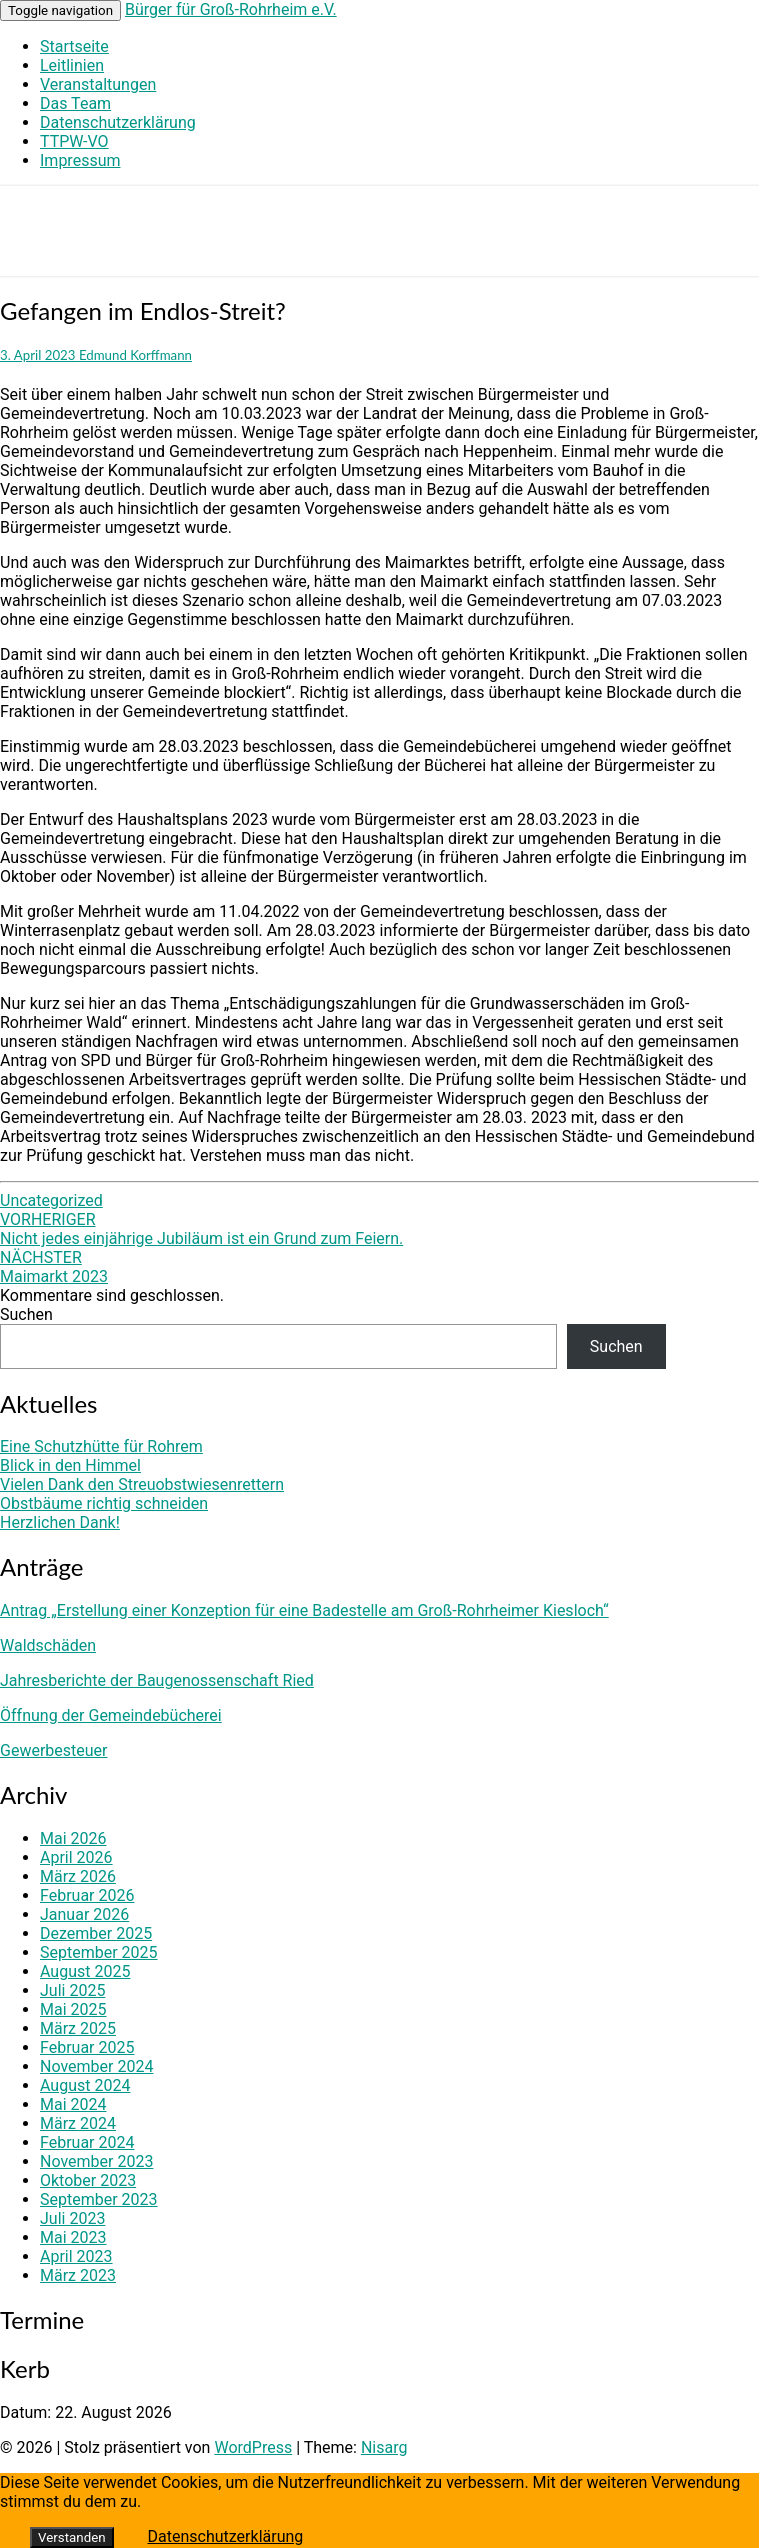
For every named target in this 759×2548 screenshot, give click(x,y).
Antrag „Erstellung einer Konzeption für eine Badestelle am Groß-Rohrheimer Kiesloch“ (304, 1610)
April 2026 (76, 1857)
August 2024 (85, 2085)
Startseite (74, 46)
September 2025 (99, 1952)
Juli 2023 (72, 2218)
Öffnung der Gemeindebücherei (111, 1715)
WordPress (253, 2447)
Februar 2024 (87, 2142)
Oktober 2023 (88, 2180)
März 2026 (78, 1876)
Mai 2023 (73, 2237)
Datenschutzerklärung (118, 122)
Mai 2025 (73, 2009)
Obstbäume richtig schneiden (104, 1503)
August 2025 (85, 1971)
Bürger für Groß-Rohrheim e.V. (231, 9)
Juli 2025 (72, 1990)
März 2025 (78, 2028)
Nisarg (384, 2447)
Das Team (75, 103)
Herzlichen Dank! (60, 1522)
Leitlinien (72, 65)
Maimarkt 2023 (54, 1267)
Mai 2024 (73, 2104)
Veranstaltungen (98, 84)
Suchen (26, 1314)
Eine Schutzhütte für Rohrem (101, 1446)
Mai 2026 (73, 1838)
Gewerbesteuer (53, 1750)
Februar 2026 (87, 1895)
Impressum (80, 160)
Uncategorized (51, 1200)
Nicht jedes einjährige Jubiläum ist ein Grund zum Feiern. (201, 1229)
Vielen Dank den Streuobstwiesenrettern (142, 1484)
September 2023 (99, 2199)
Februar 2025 (87, 2047)
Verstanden (72, 2537)
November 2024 (96, 2066)
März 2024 (78, 2123)
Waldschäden (48, 1645)
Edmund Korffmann (135, 355)
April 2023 (76, 2256)
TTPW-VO (74, 141)
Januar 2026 (84, 1914)
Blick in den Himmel (70, 1465)
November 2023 (96, 2161)
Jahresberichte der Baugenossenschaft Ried (157, 1680)
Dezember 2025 (96, 1933)
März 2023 (78, 2275)
